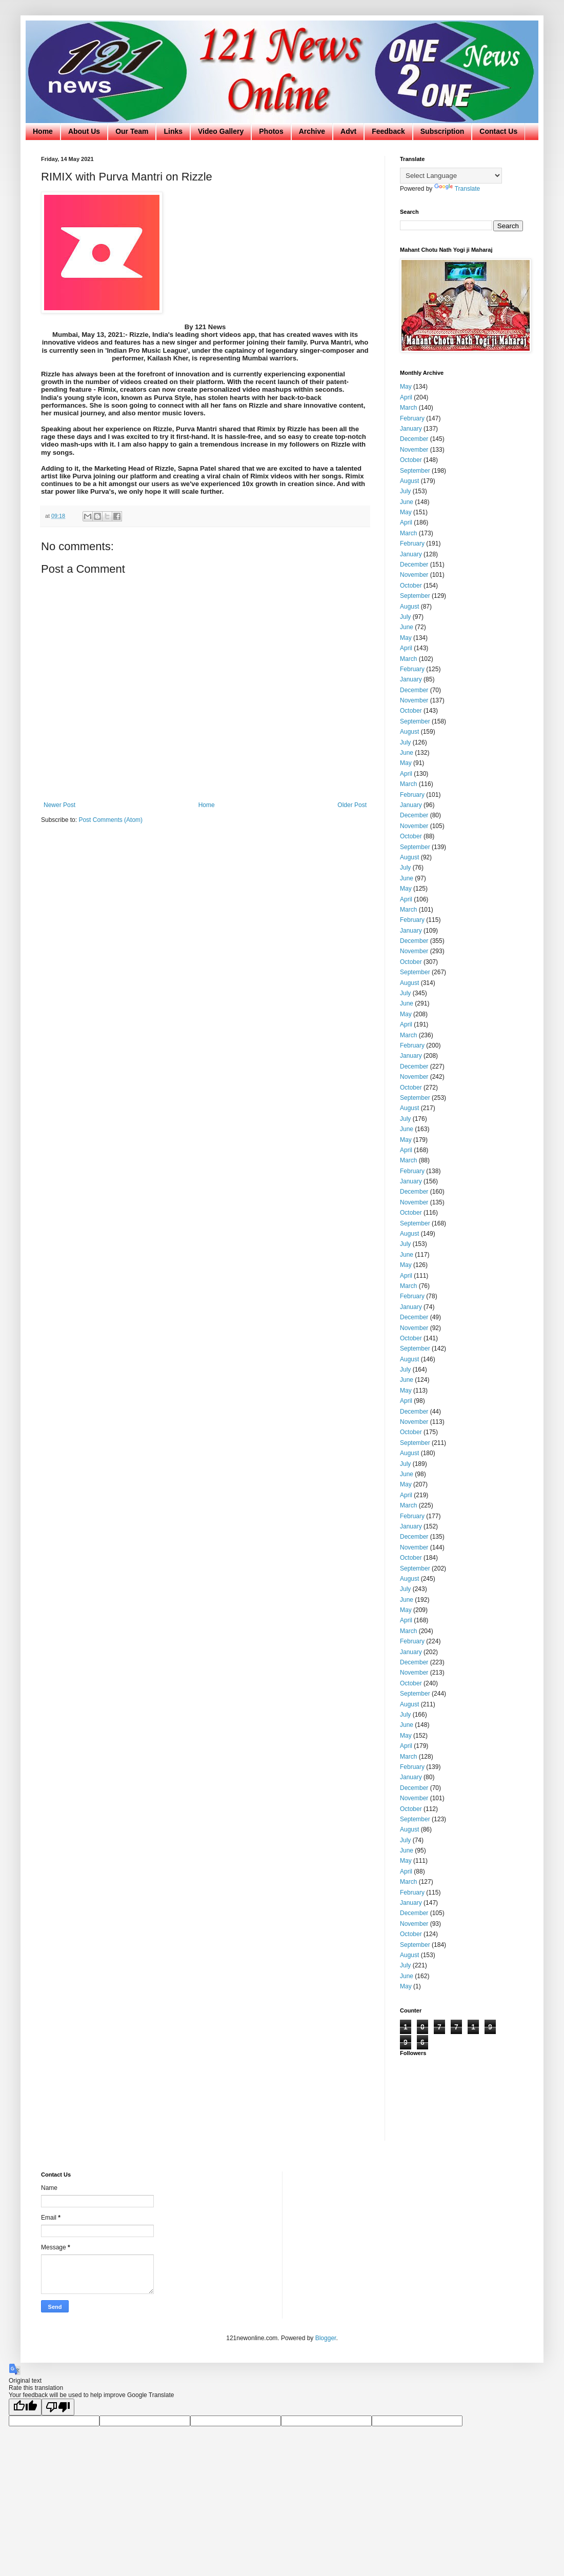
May (406, 386)
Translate (457, 188)
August (409, 481)
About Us (84, 131)
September (415, 470)
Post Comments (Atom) (110, 819)
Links (173, 131)
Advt (348, 131)
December (414, 438)
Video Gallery (221, 131)
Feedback (388, 131)
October (411, 460)
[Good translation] (25, 2407)
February (412, 418)
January (411, 428)
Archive (312, 131)
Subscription (442, 131)
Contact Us (498, 131)
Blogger (325, 2338)
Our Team (131, 131)
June (406, 502)
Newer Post (59, 805)
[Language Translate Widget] (451, 176)
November (414, 449)
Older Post (352, 805)
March (408, 407)
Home (43, 131)
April (406, 397)
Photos (271, 131)
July (405, 491)
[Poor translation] (58, 2407)
